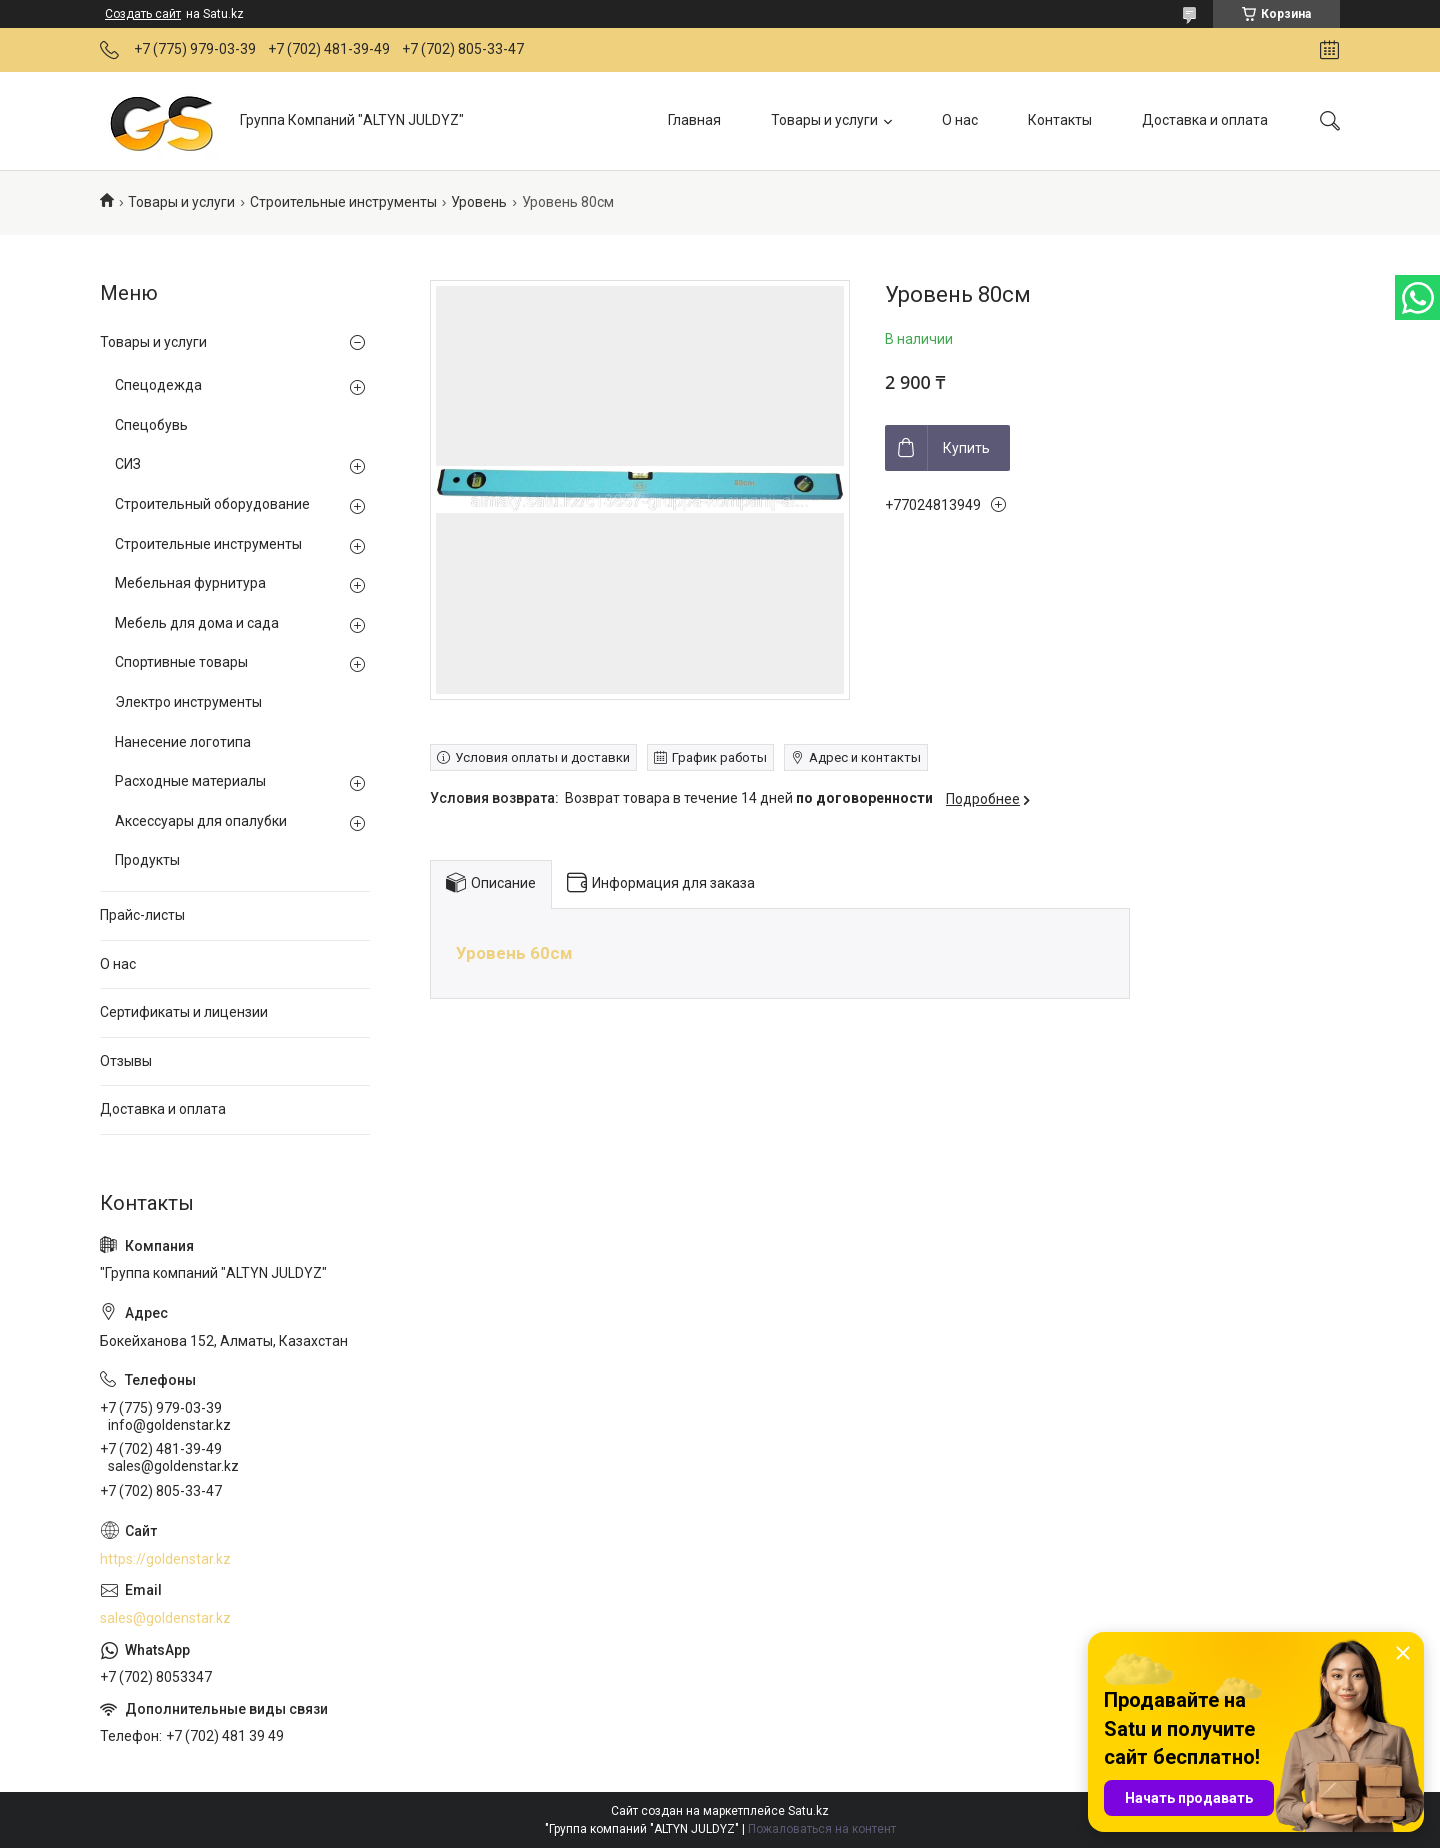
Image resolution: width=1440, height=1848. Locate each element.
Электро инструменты (188, 702)
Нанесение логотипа (183, 742)
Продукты (147, 860)
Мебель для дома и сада (197, 623)
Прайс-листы (142, 915)
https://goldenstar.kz (165, 1559)
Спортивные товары (181, 662)
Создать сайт (143, 14)
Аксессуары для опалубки (201, 821)
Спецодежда (158, 385)
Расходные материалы (190, 781)
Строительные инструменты (343, 202)
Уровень (479, 202)
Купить (966, 448)
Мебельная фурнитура (190, 583)
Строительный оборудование (212, 504)
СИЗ (128, 464)
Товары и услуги (824, 120)
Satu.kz (808, 1811)
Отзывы (126, 1061)
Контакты (1060, 120)
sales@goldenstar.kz (165, 1618)
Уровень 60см (514, 953)
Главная (694, 120)
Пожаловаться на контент (822, 1829)
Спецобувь (151, 425)
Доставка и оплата (1205, 120)
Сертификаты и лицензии (184, 1012)
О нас (960, 120)
